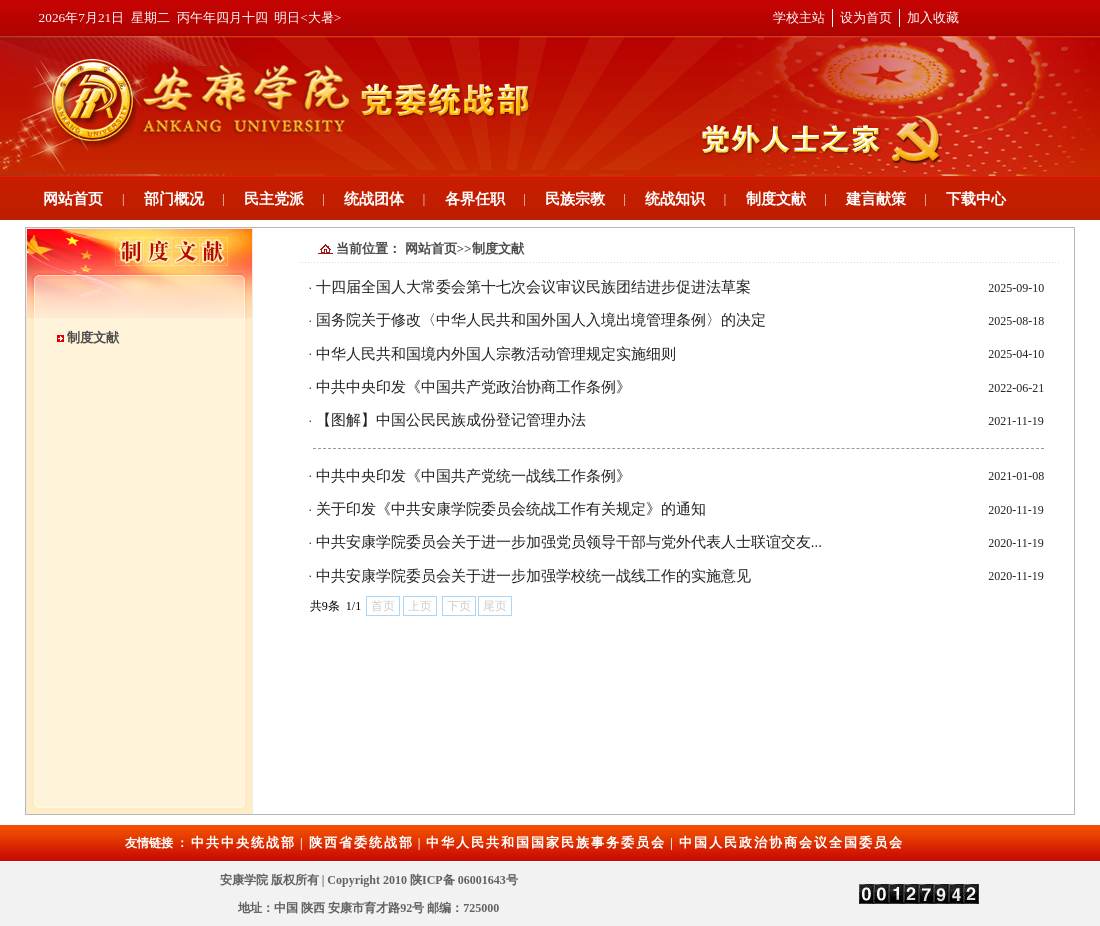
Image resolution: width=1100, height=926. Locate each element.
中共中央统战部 (243, 842)
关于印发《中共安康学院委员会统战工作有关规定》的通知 (511, 509)
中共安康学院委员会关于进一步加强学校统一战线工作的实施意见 (533, 576)
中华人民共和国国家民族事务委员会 (546, 842)
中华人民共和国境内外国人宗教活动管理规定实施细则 (496, 354)
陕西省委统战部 (361, 842)
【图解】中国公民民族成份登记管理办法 (451, 420)
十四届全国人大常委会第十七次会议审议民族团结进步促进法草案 (533, 287)
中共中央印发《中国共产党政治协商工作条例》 (473, 387)
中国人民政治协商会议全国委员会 (791, 842)
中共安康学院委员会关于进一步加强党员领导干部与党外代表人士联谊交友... (569, 542)
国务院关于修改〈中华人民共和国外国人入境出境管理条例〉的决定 (541, 320)
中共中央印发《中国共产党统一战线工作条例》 (473, 476)
